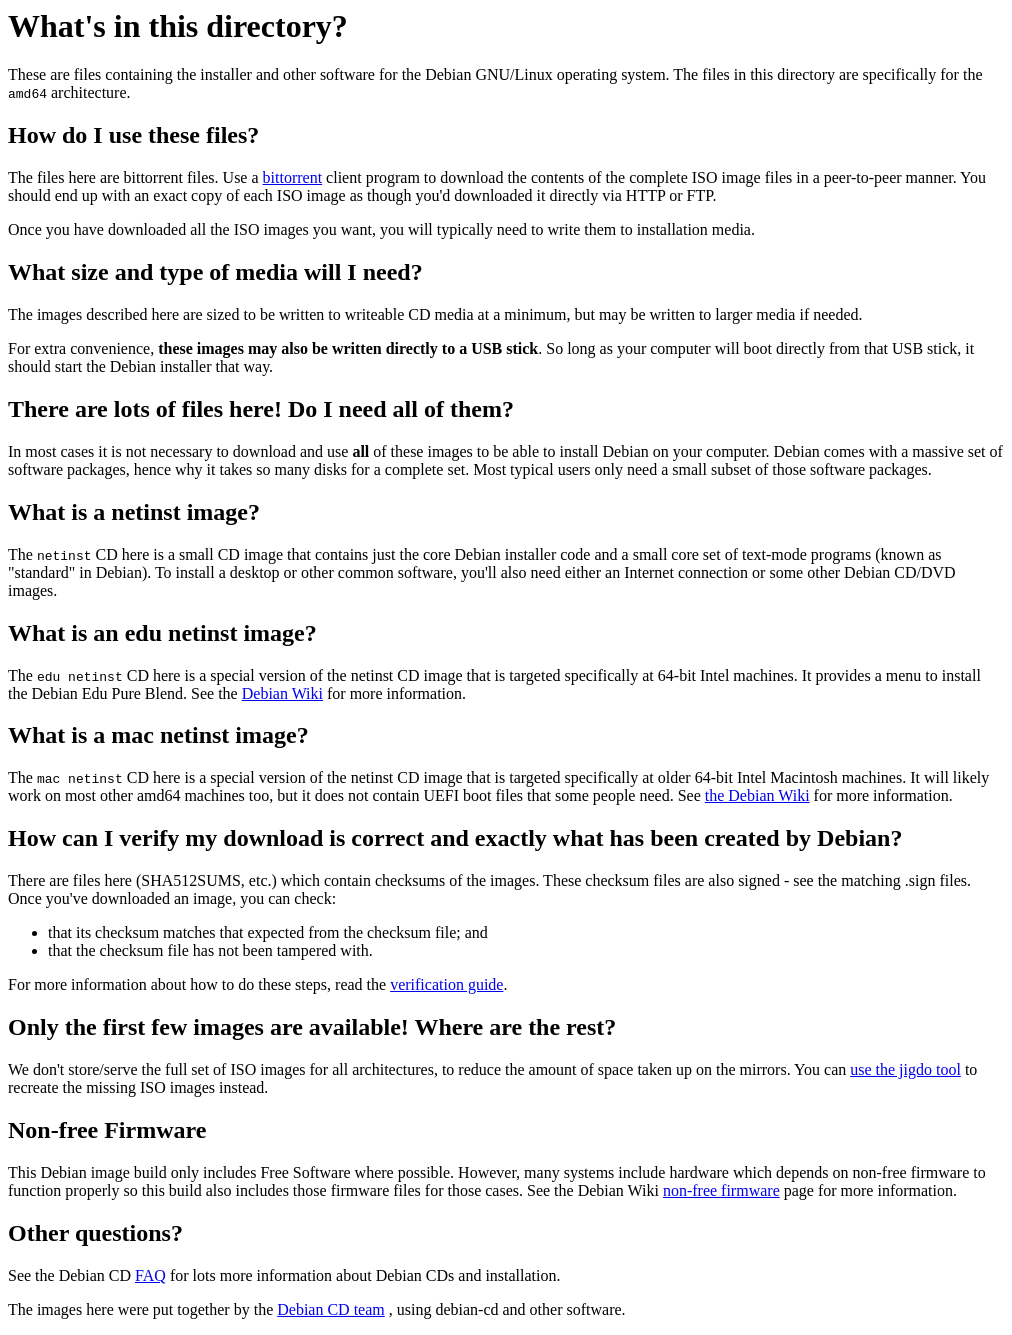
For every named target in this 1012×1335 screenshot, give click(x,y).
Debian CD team (331, 1309)
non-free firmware (721, 1190)
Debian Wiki (282, 693)
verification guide (446, 984)
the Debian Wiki (757, 795)
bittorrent (293, 177)
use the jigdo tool (905, 1069)
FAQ (150, 1275)
